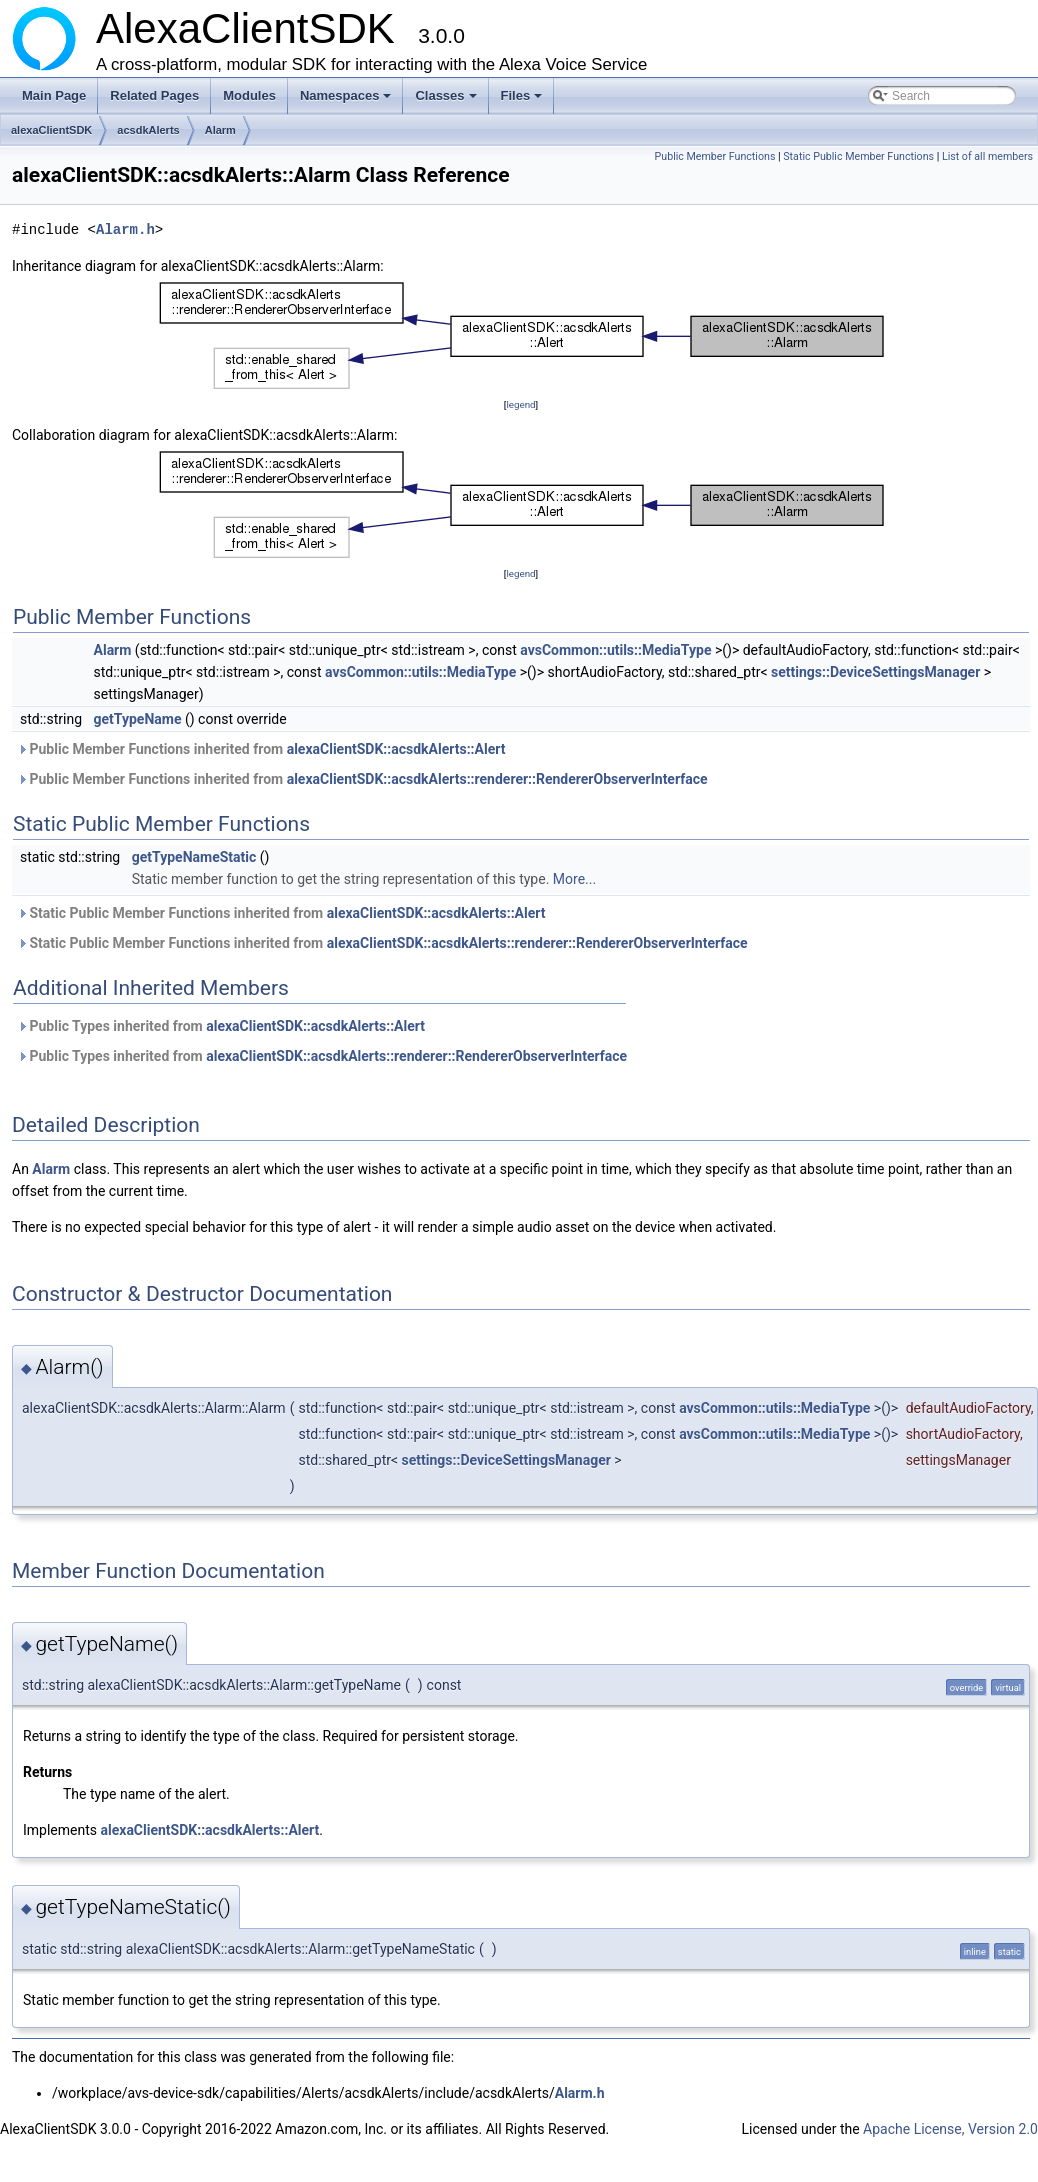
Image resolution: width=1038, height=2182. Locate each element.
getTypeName (138, 719)
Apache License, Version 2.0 (950, 2129)
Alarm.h (125, 229)
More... (574, 879)
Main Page (54, 95)
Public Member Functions (715, 156)
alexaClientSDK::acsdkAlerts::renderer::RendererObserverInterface (497, 779)
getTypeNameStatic (194, 857)
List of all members (987, 156)
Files (523, 101)
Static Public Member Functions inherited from (281, 913)
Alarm (220, 130)
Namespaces (347, 101)
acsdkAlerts (148, 130)
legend (520, 404)
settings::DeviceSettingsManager (875, 672)
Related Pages (154, 95)
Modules (249, 95)
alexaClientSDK (51, 130)
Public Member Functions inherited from (261, 749)
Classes (447, 101)
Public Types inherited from (221, 1026)
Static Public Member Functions (858, 156)
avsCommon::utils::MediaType (615, 650)
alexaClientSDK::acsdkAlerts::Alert (396, 749)
